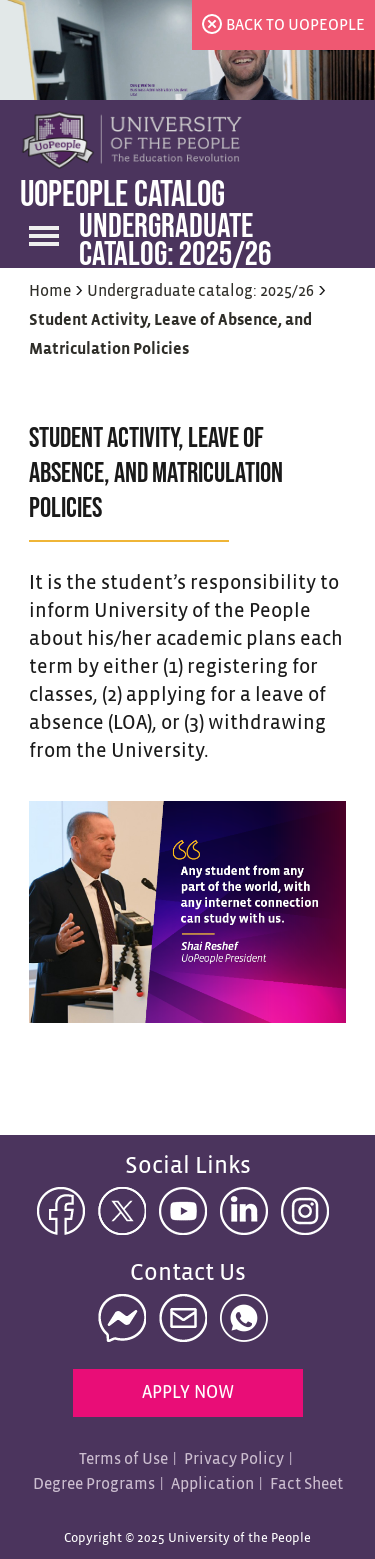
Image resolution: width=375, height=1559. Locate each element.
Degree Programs (94, 1484)
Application (212, 1484)
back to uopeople (295, 25)
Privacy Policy (234, 1459)
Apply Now (188, 1393)
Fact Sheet (306, 1484)
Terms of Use (123, 1459)
